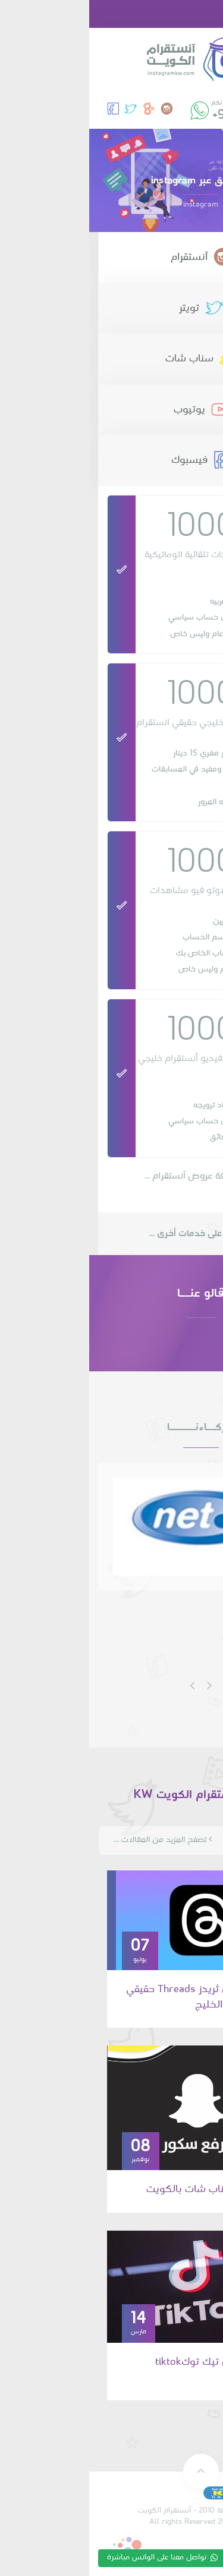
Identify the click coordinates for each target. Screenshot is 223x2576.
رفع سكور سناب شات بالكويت (123, 2189)
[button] (205, 13)
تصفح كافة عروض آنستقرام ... (111, 1176)
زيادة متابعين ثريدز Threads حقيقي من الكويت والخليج (113, 1997)
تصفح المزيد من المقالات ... (73, 1839)
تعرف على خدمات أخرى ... (112, 1233)
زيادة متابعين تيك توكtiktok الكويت (128, 2370)
